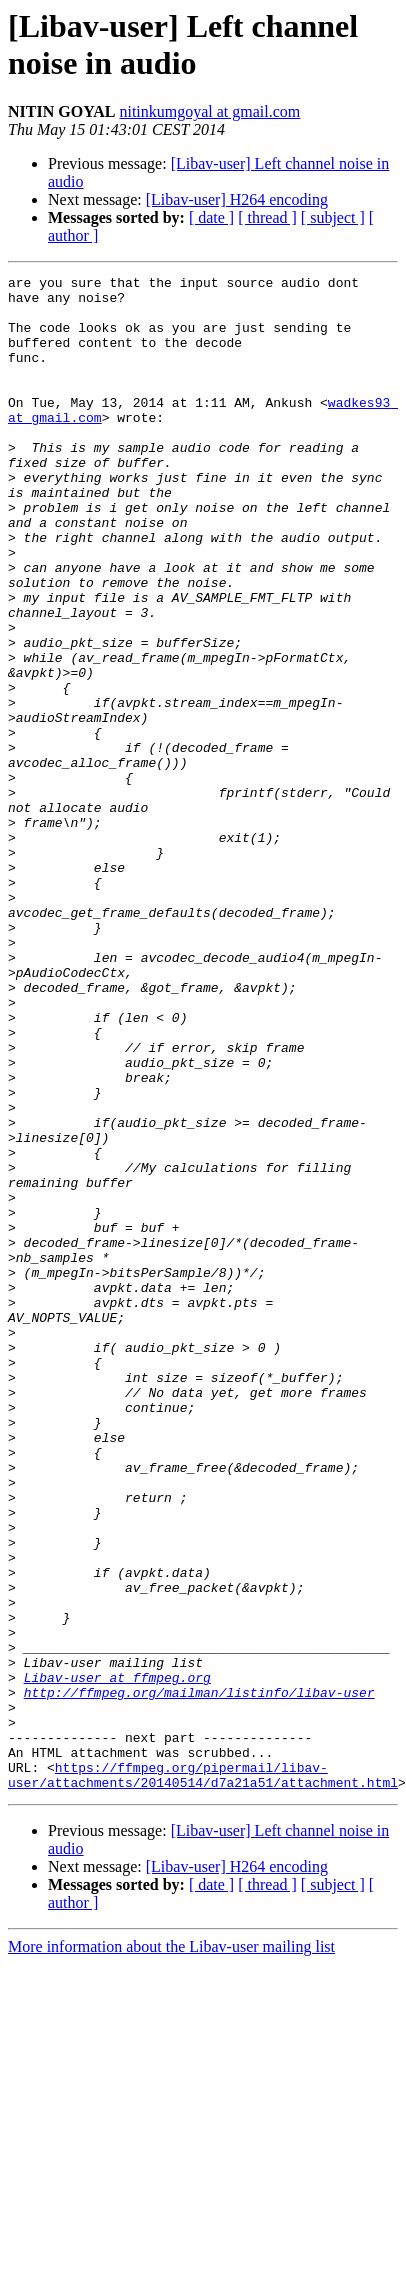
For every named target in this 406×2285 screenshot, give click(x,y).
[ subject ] (333, 217)
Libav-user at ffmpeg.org (117, 1941)
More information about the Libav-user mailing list (171, 2231)
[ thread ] (267, 217)
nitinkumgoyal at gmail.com (209, 111)
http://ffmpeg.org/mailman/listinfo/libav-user (199, 1959)
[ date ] (211, 217)
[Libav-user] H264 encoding (237, 199)
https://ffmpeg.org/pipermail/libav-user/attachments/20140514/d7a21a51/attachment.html (203, 2058)
